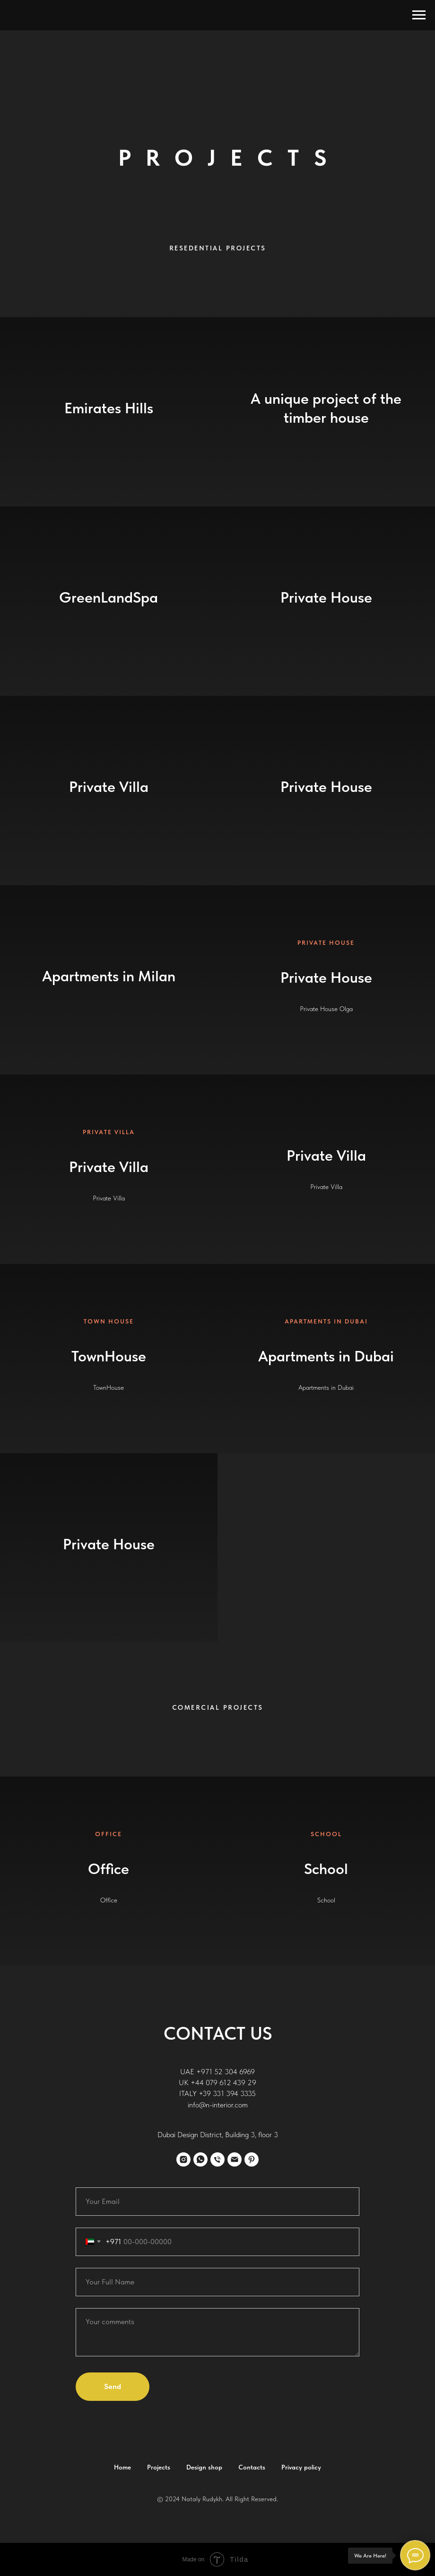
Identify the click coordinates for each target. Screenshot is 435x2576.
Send (112, 2386)
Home (122, 2467)
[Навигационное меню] (419, 15)
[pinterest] (251, 2159)
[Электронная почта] (234, 2159)
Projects (158, 2467)
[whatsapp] (200, 2159)
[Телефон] (217, 2159)
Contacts (251, 2467)
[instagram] (183, 2159)
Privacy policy (301, 2467)
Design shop (204, 2467)
